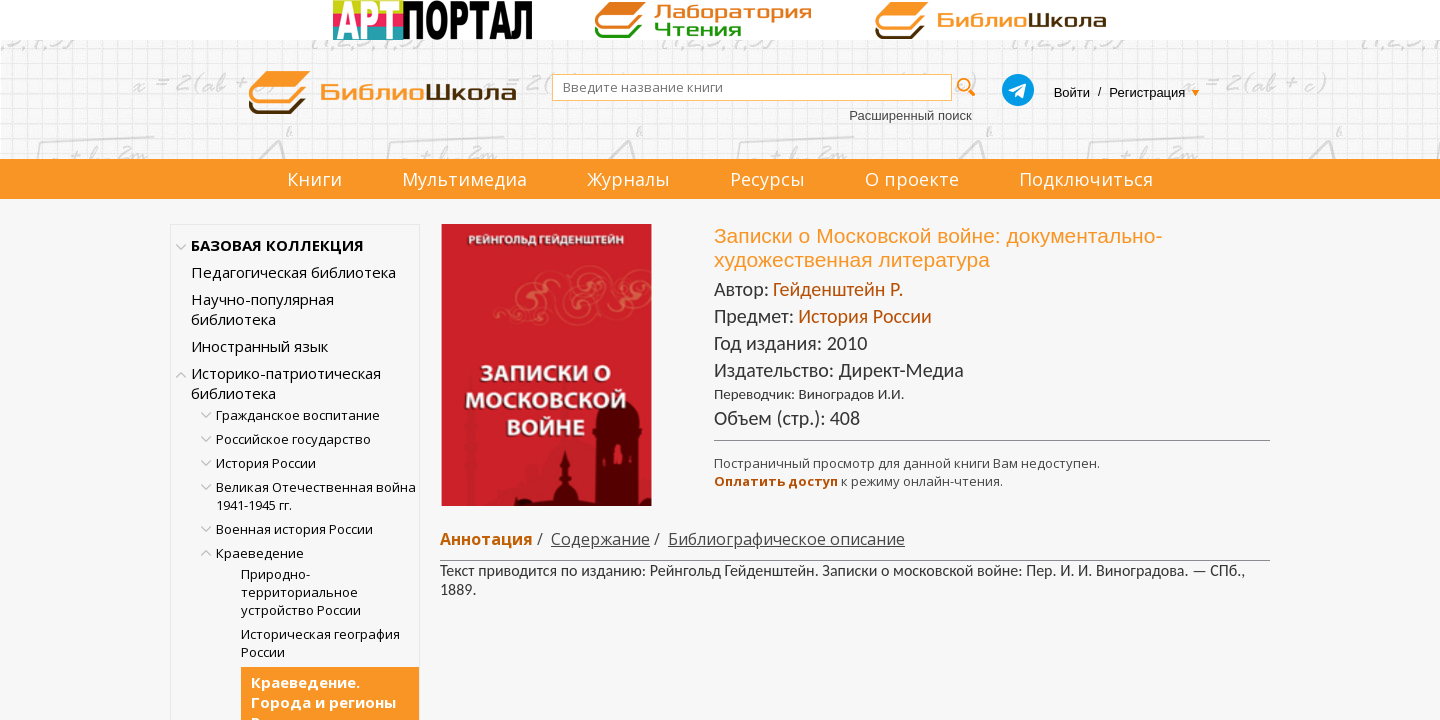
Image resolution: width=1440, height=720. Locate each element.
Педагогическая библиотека (293, 272)
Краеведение (260, 553)
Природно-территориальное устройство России (301, 592)
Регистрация (1147, 92)
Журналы (628, 179)
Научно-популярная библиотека (262, 309)
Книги (314, 179)
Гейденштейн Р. (838, 289)
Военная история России (294, 529)
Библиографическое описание (786, 539)
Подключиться (1086, 179)
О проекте (912, 179)
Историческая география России (320, 643)
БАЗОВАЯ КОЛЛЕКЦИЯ (277, 245)
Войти (1072, 92)
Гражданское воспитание (298, 415)
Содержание (600, 539)
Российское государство (293, 439)
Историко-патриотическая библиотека (286, 383)
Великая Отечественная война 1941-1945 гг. (316, 496)
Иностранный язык (259, 346)
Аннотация (486, 539)
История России (266, 463)
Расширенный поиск (910, 115)
